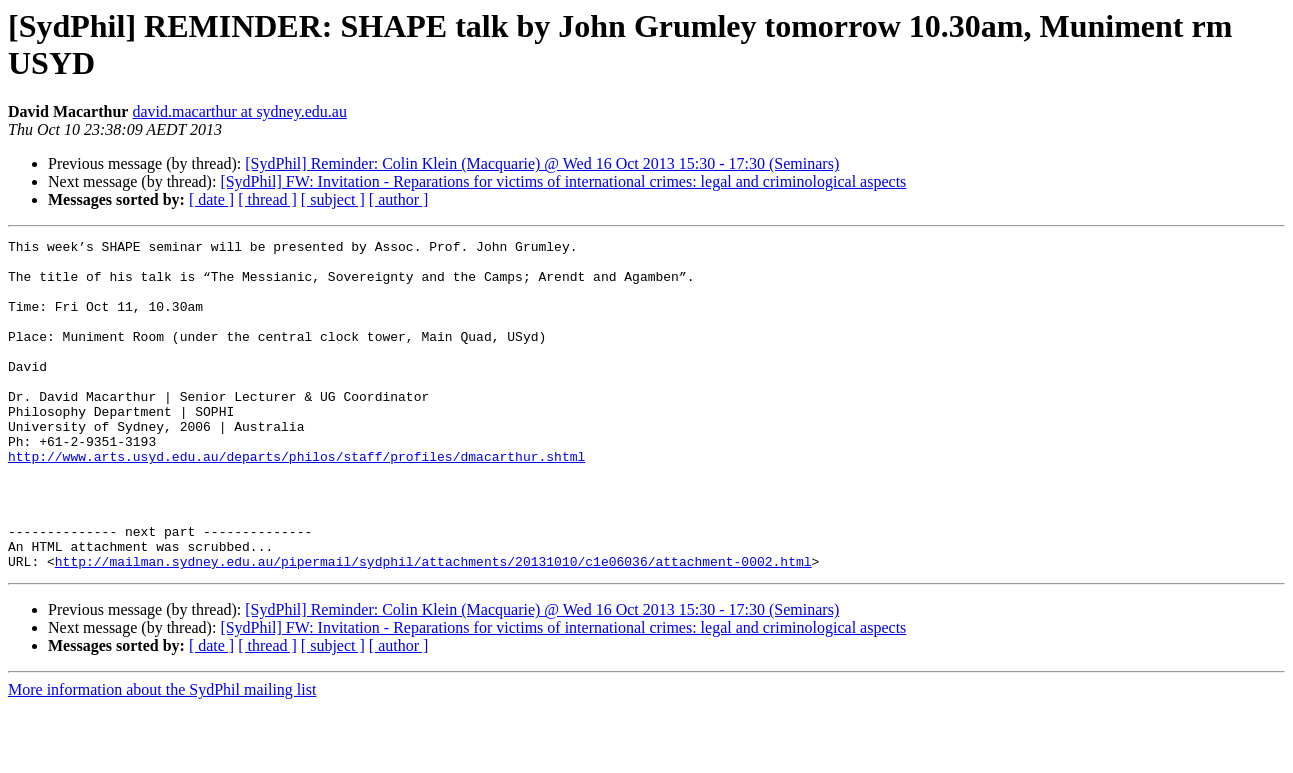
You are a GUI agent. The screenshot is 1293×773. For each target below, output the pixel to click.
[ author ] (399, 199)
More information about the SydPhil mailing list (162, 755)
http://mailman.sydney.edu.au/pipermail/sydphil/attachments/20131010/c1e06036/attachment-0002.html (433, 627)
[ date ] (211, 199)
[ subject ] (333, 199)
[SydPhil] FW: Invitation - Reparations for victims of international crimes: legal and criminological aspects (563, 181)
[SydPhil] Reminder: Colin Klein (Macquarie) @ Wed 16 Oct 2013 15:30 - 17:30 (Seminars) (542, 163)
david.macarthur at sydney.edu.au (239, 111)
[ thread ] (267, 199)
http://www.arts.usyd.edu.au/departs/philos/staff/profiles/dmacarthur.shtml (296, 501)
